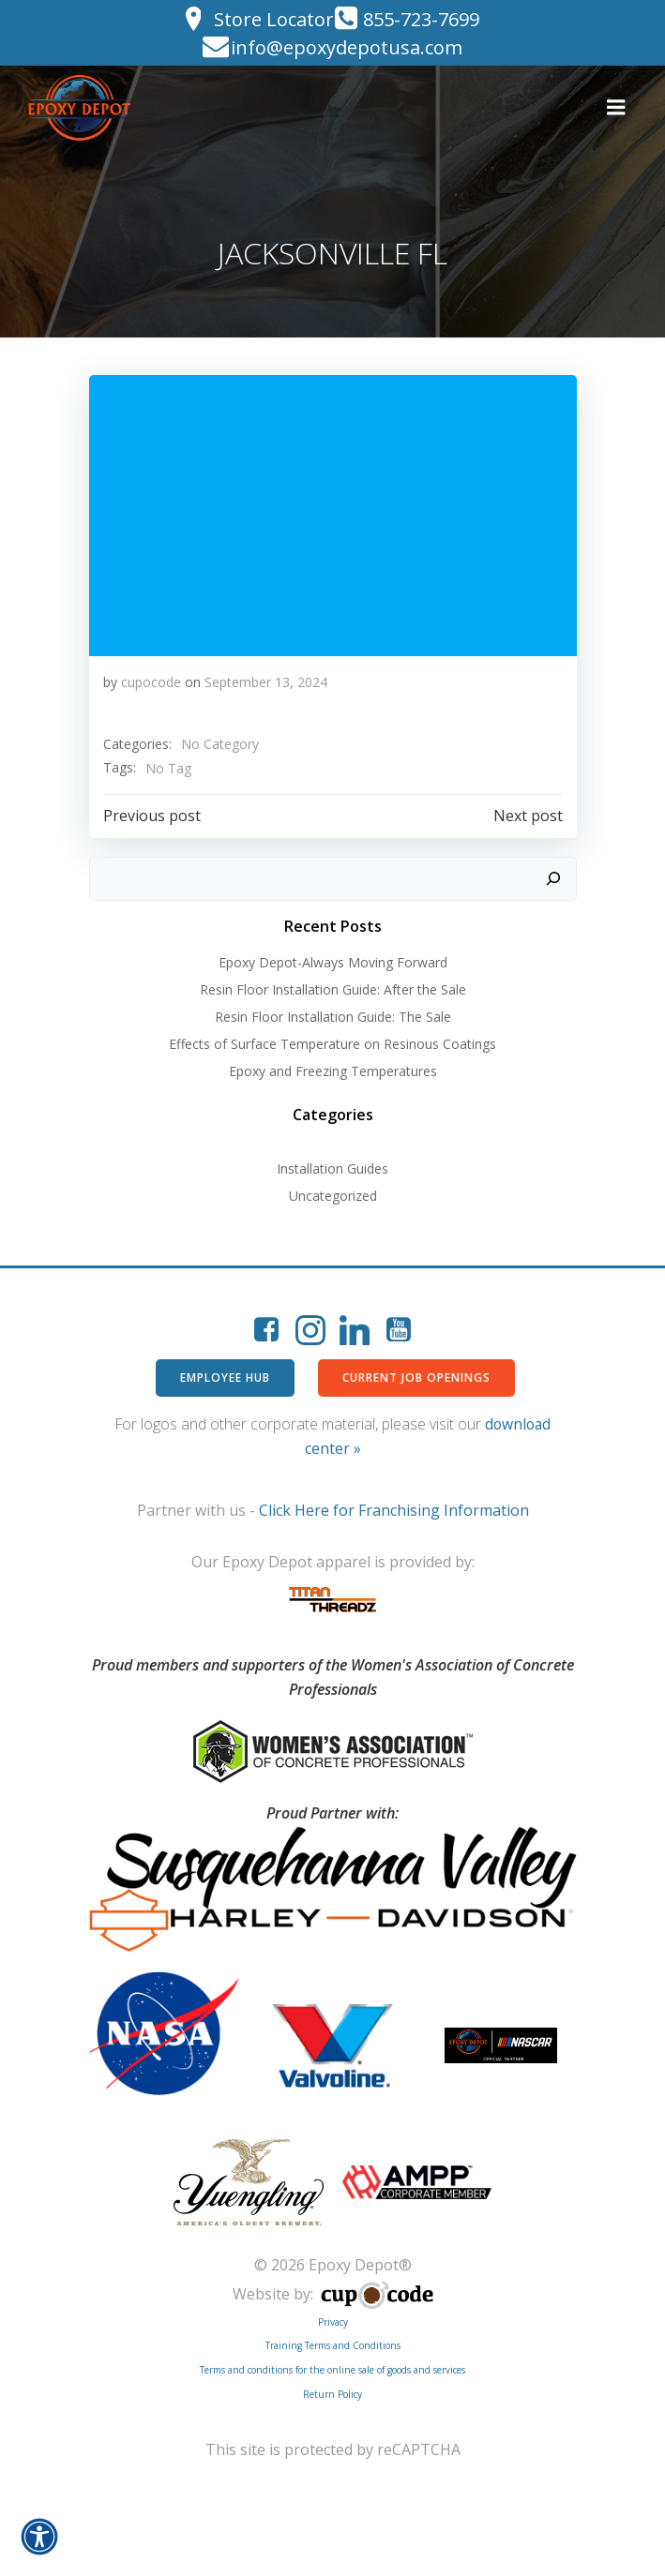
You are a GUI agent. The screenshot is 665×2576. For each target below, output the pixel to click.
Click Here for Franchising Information (394, 1510)
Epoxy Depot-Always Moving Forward (333, 962)
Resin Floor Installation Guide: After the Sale (333, 989)
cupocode (151, 682)
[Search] (553, 879)
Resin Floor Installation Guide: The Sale (333, 1017)
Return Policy (332, 2394)
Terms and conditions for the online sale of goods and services (332, 2369)
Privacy (333, 2322)
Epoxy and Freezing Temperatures (333, 1071)
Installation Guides (332, 1168)
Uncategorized (333, 1196)
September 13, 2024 (265, 682)
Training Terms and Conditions (333, 2345)
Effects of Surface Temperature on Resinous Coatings (332, 1044)
